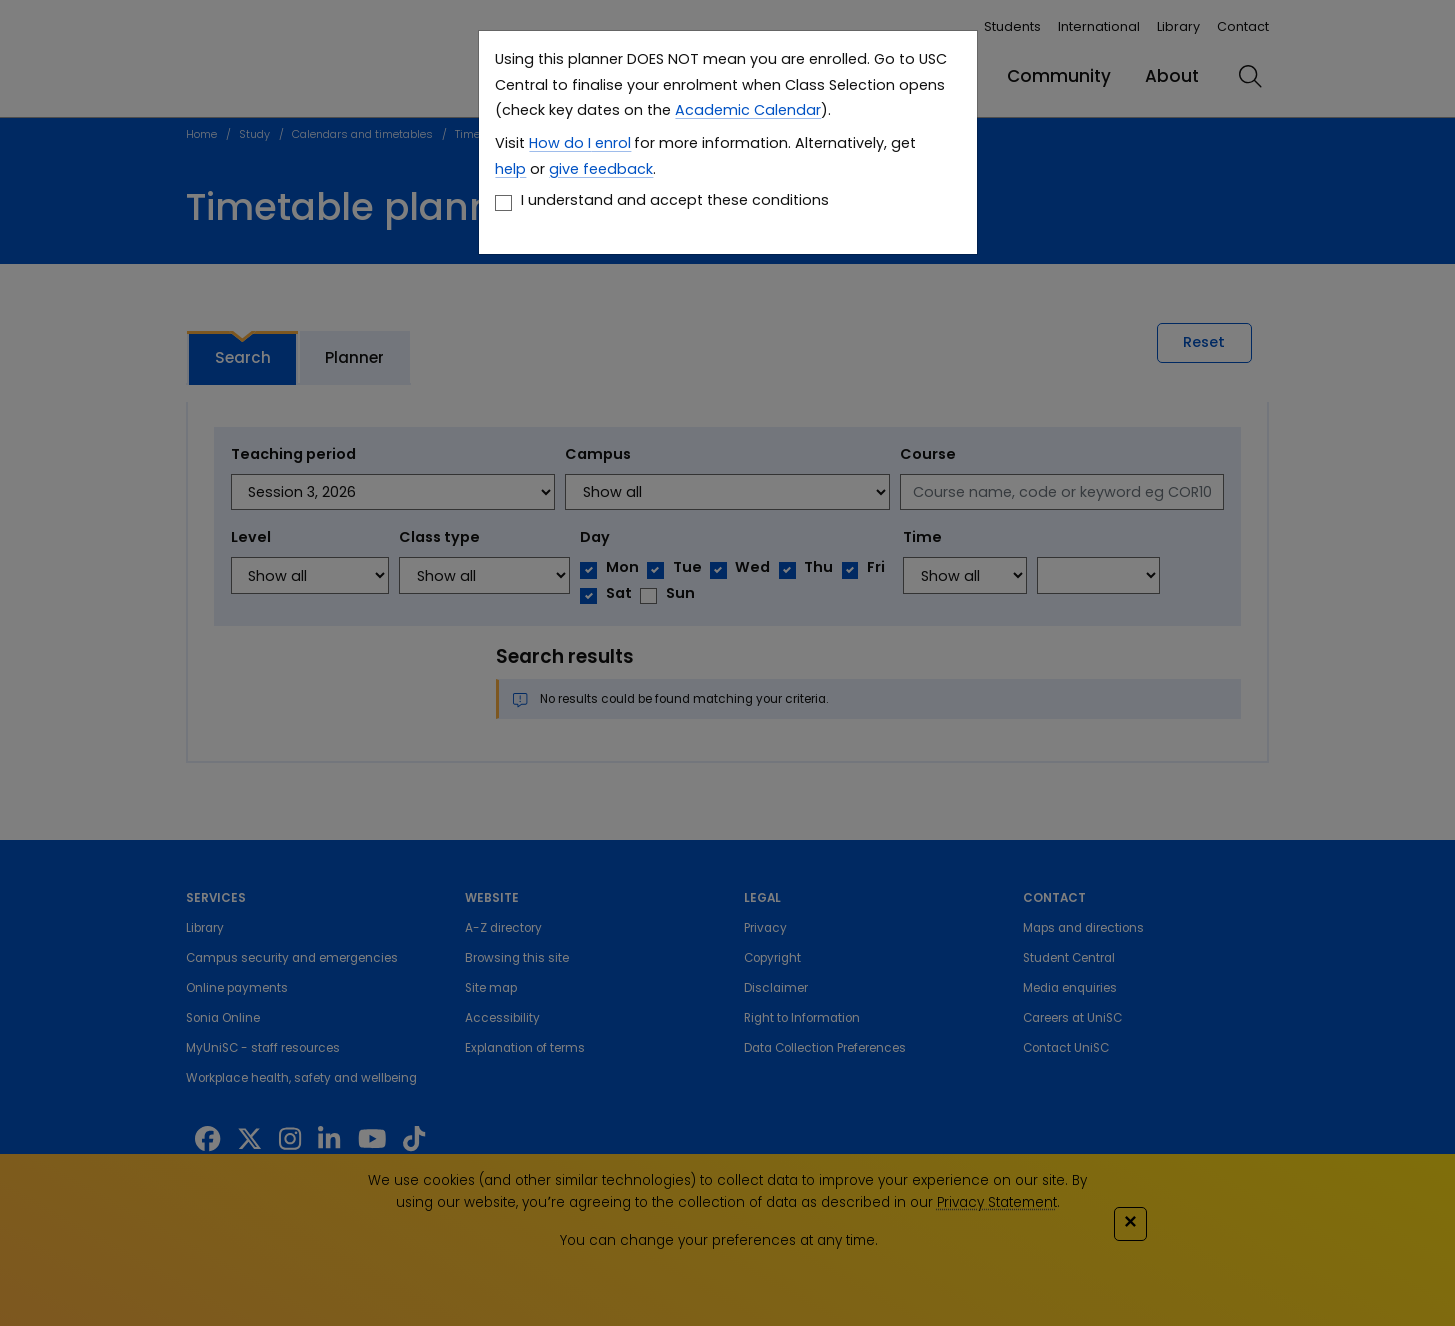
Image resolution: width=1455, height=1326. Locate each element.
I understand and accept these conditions (675, 200)
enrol (611, 143)
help (510, 169)
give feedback (601, 169)
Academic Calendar (748, 110)
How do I (560, 143)
